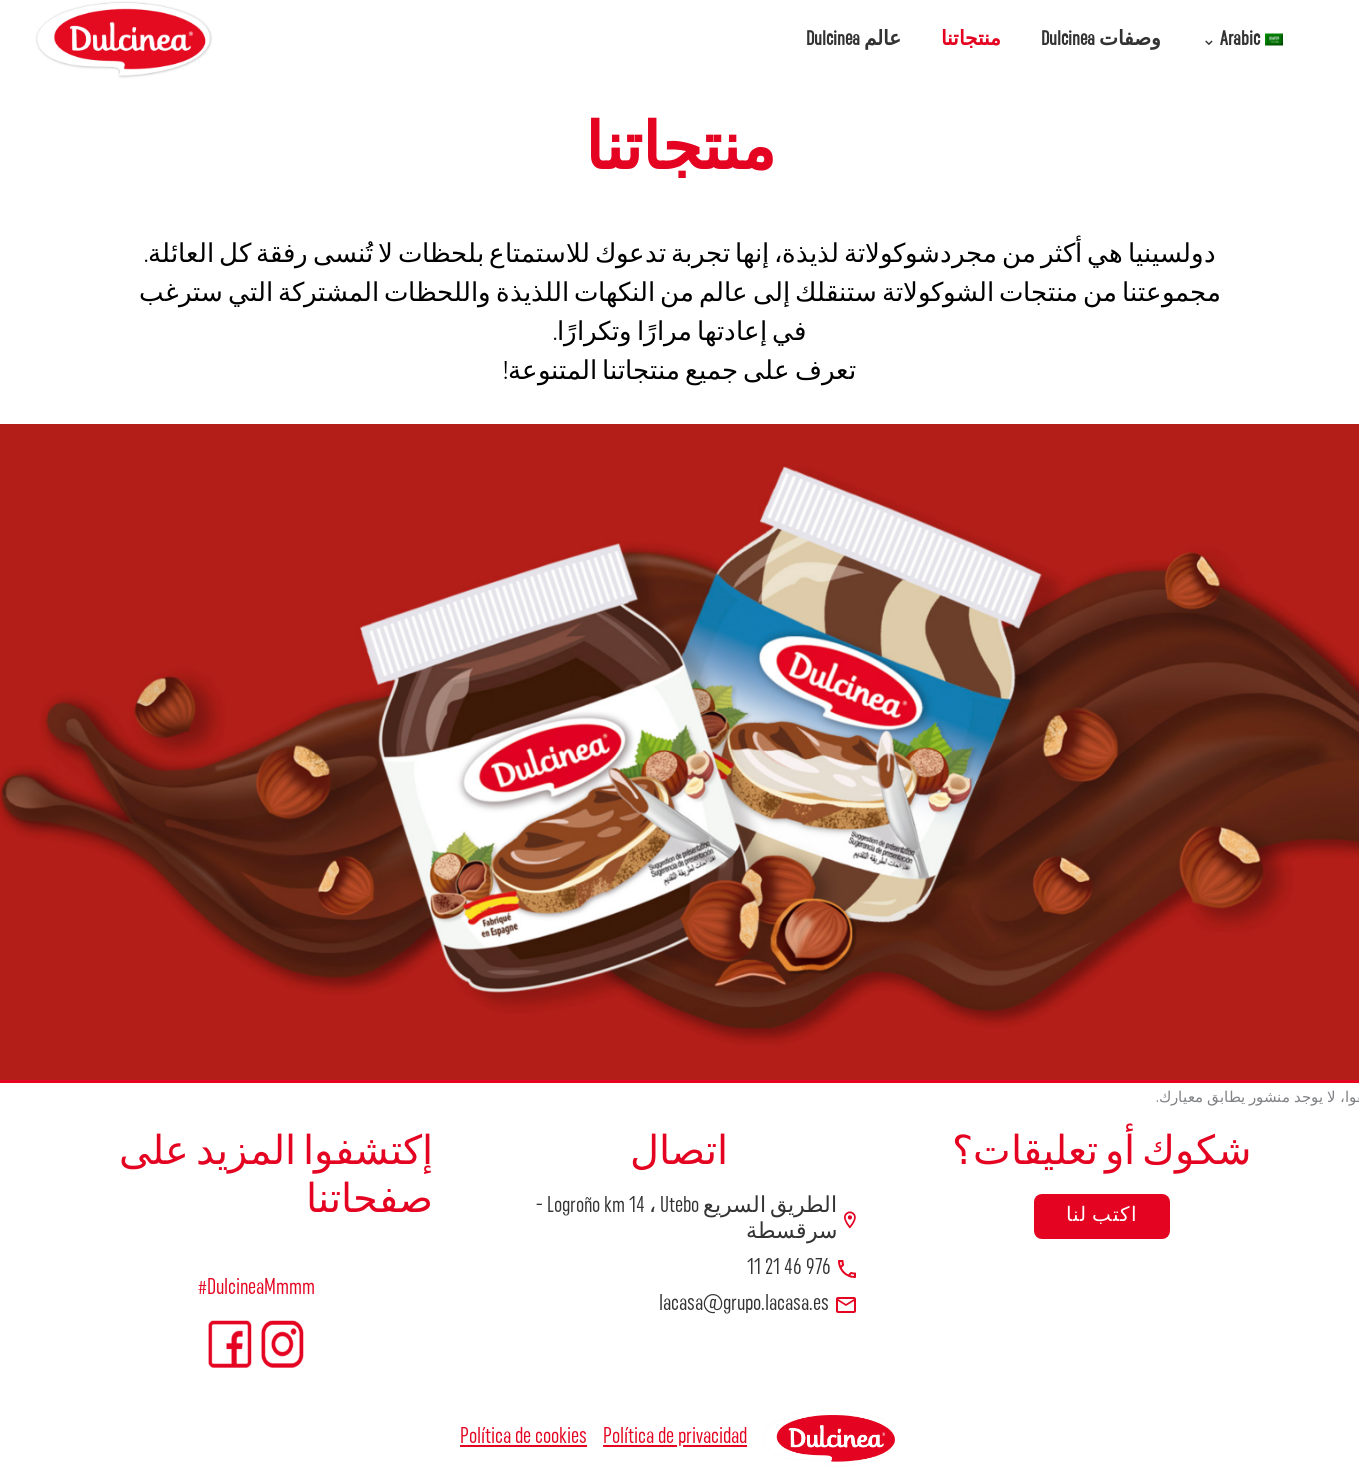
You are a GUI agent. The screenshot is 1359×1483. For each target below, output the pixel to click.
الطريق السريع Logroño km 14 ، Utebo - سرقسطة (686, 1219)
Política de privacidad (675, 1437)
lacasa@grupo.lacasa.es (744, 1304)
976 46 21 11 (789, 1268)
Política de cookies (523, 1437)
